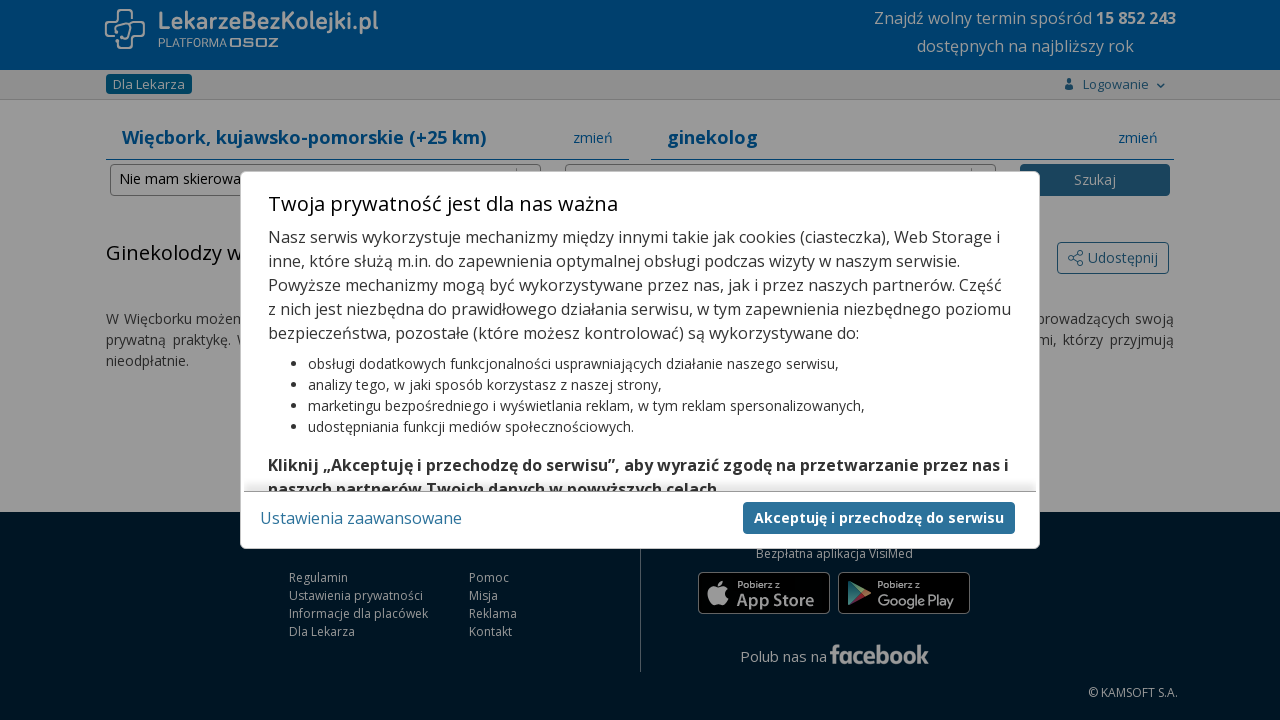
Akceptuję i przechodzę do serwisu (879, 517)
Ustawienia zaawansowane (361, 518)
